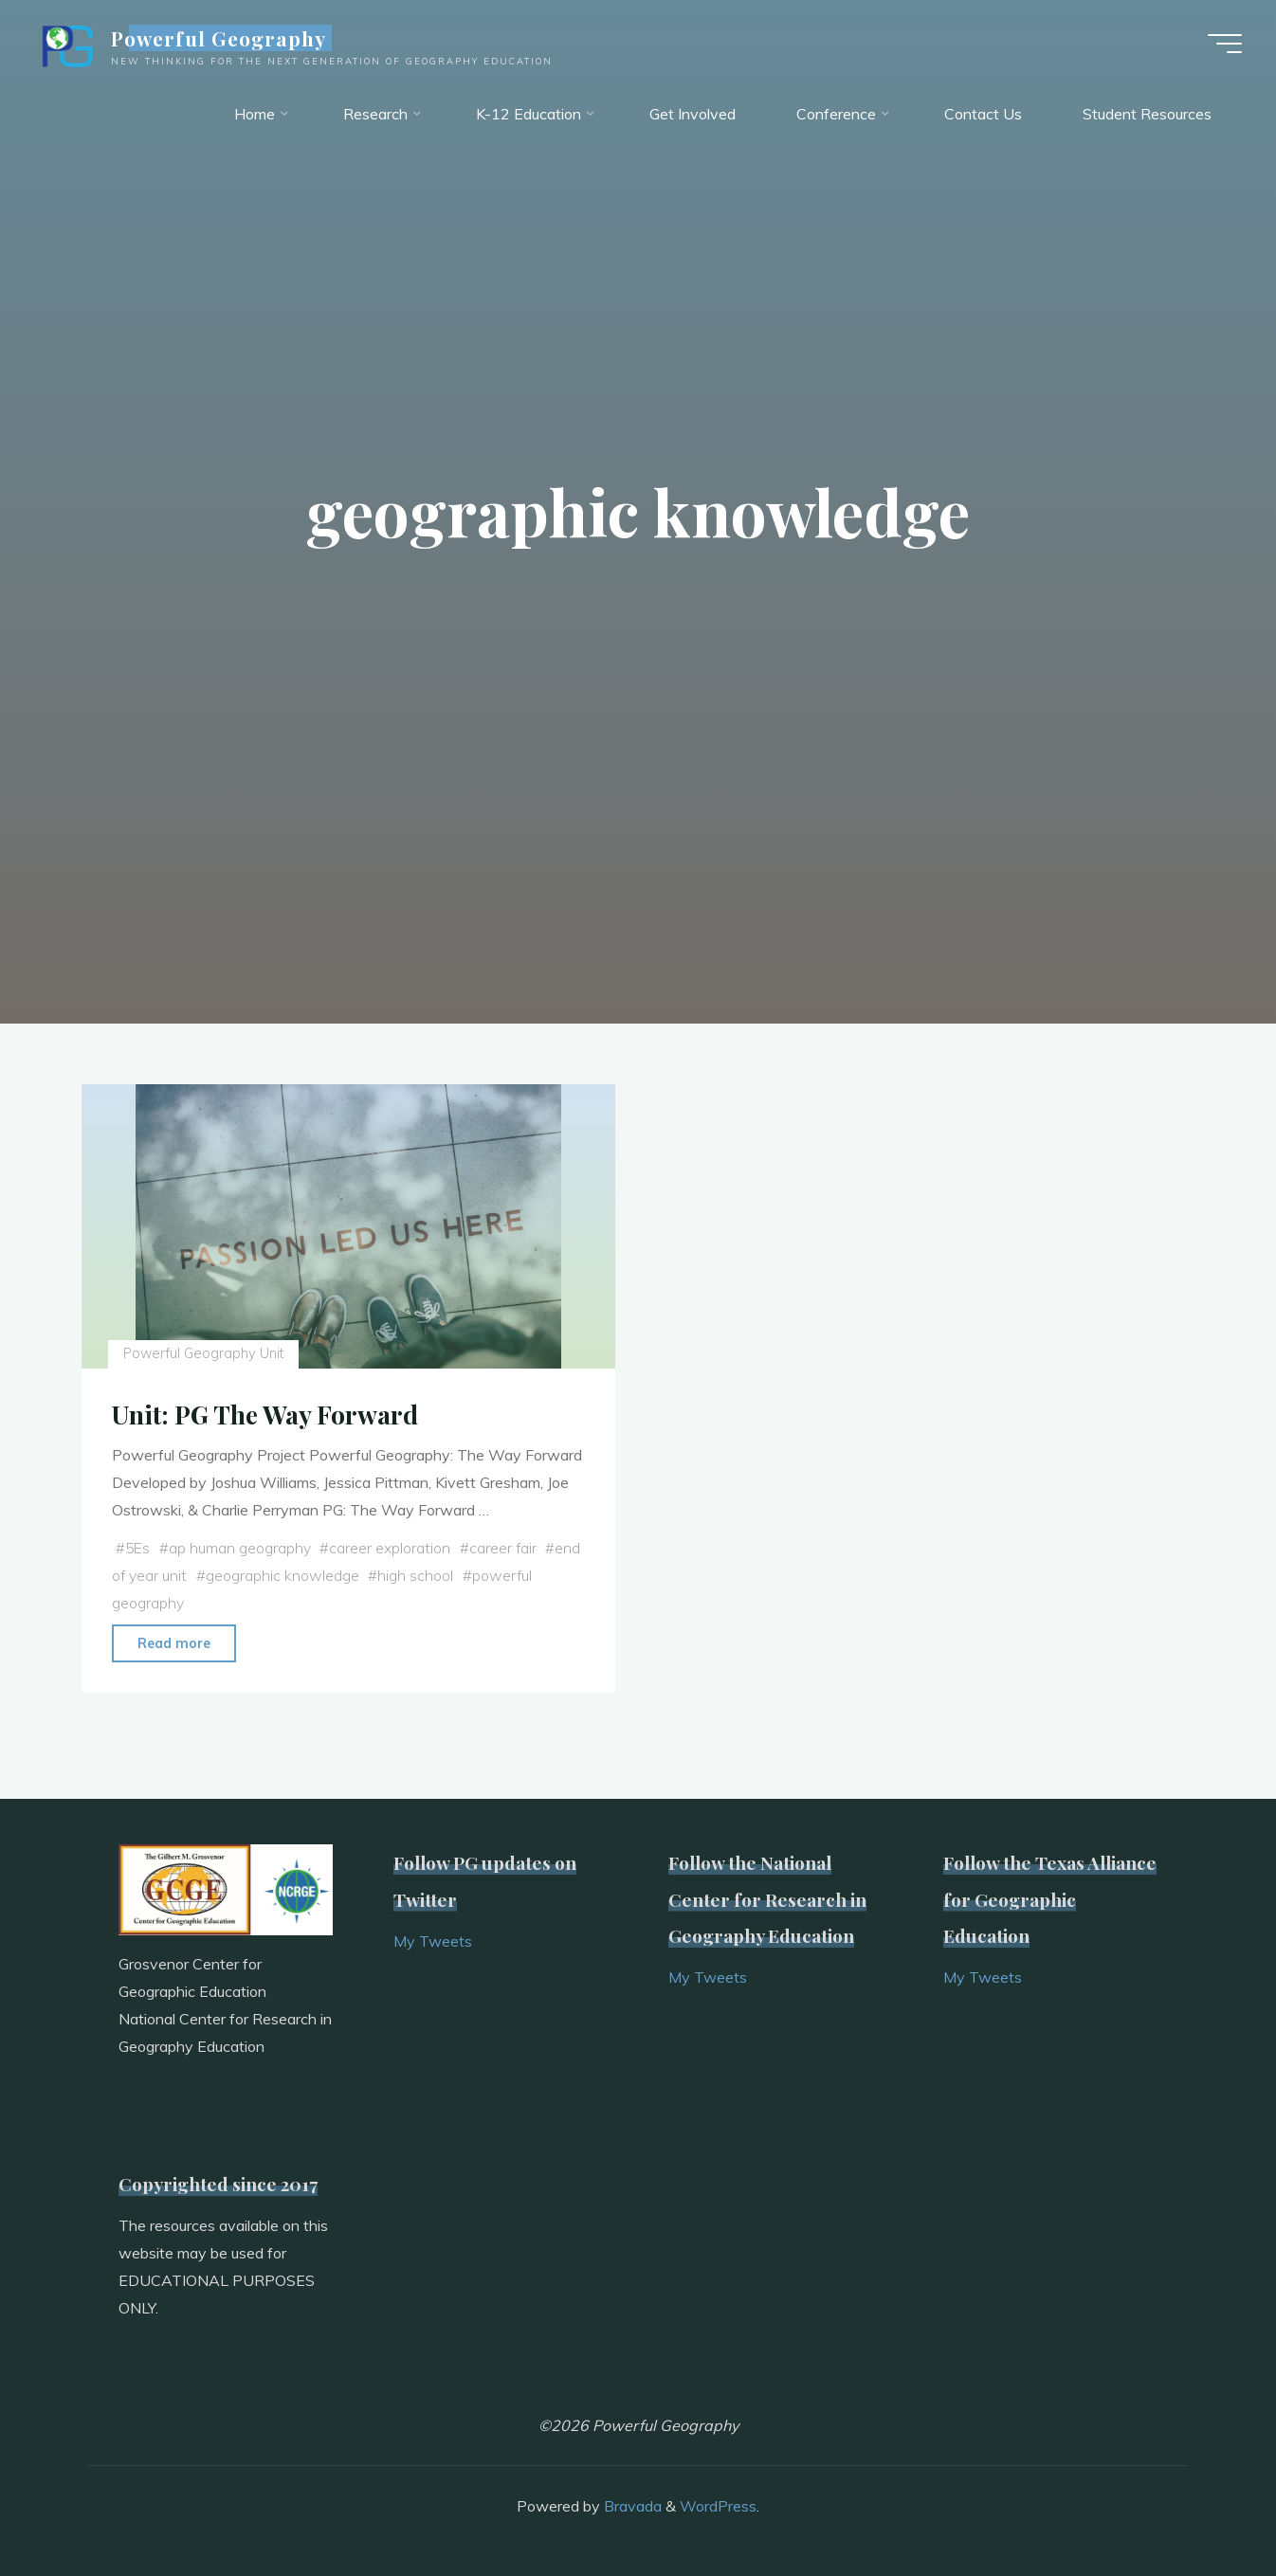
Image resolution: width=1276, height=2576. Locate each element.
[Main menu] (1221, 45)
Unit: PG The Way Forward (267, 1414)
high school (455, 1575)
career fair (505, 1547)
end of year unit (174, 1575)
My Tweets (432, 1940)
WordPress (718, 2504)
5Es (138, 1547)
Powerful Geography (223, 40)
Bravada (631, 2504)
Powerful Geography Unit (204, 1353)
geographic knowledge (322, 1575)
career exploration (392, 1547)
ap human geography (242, 1547)
